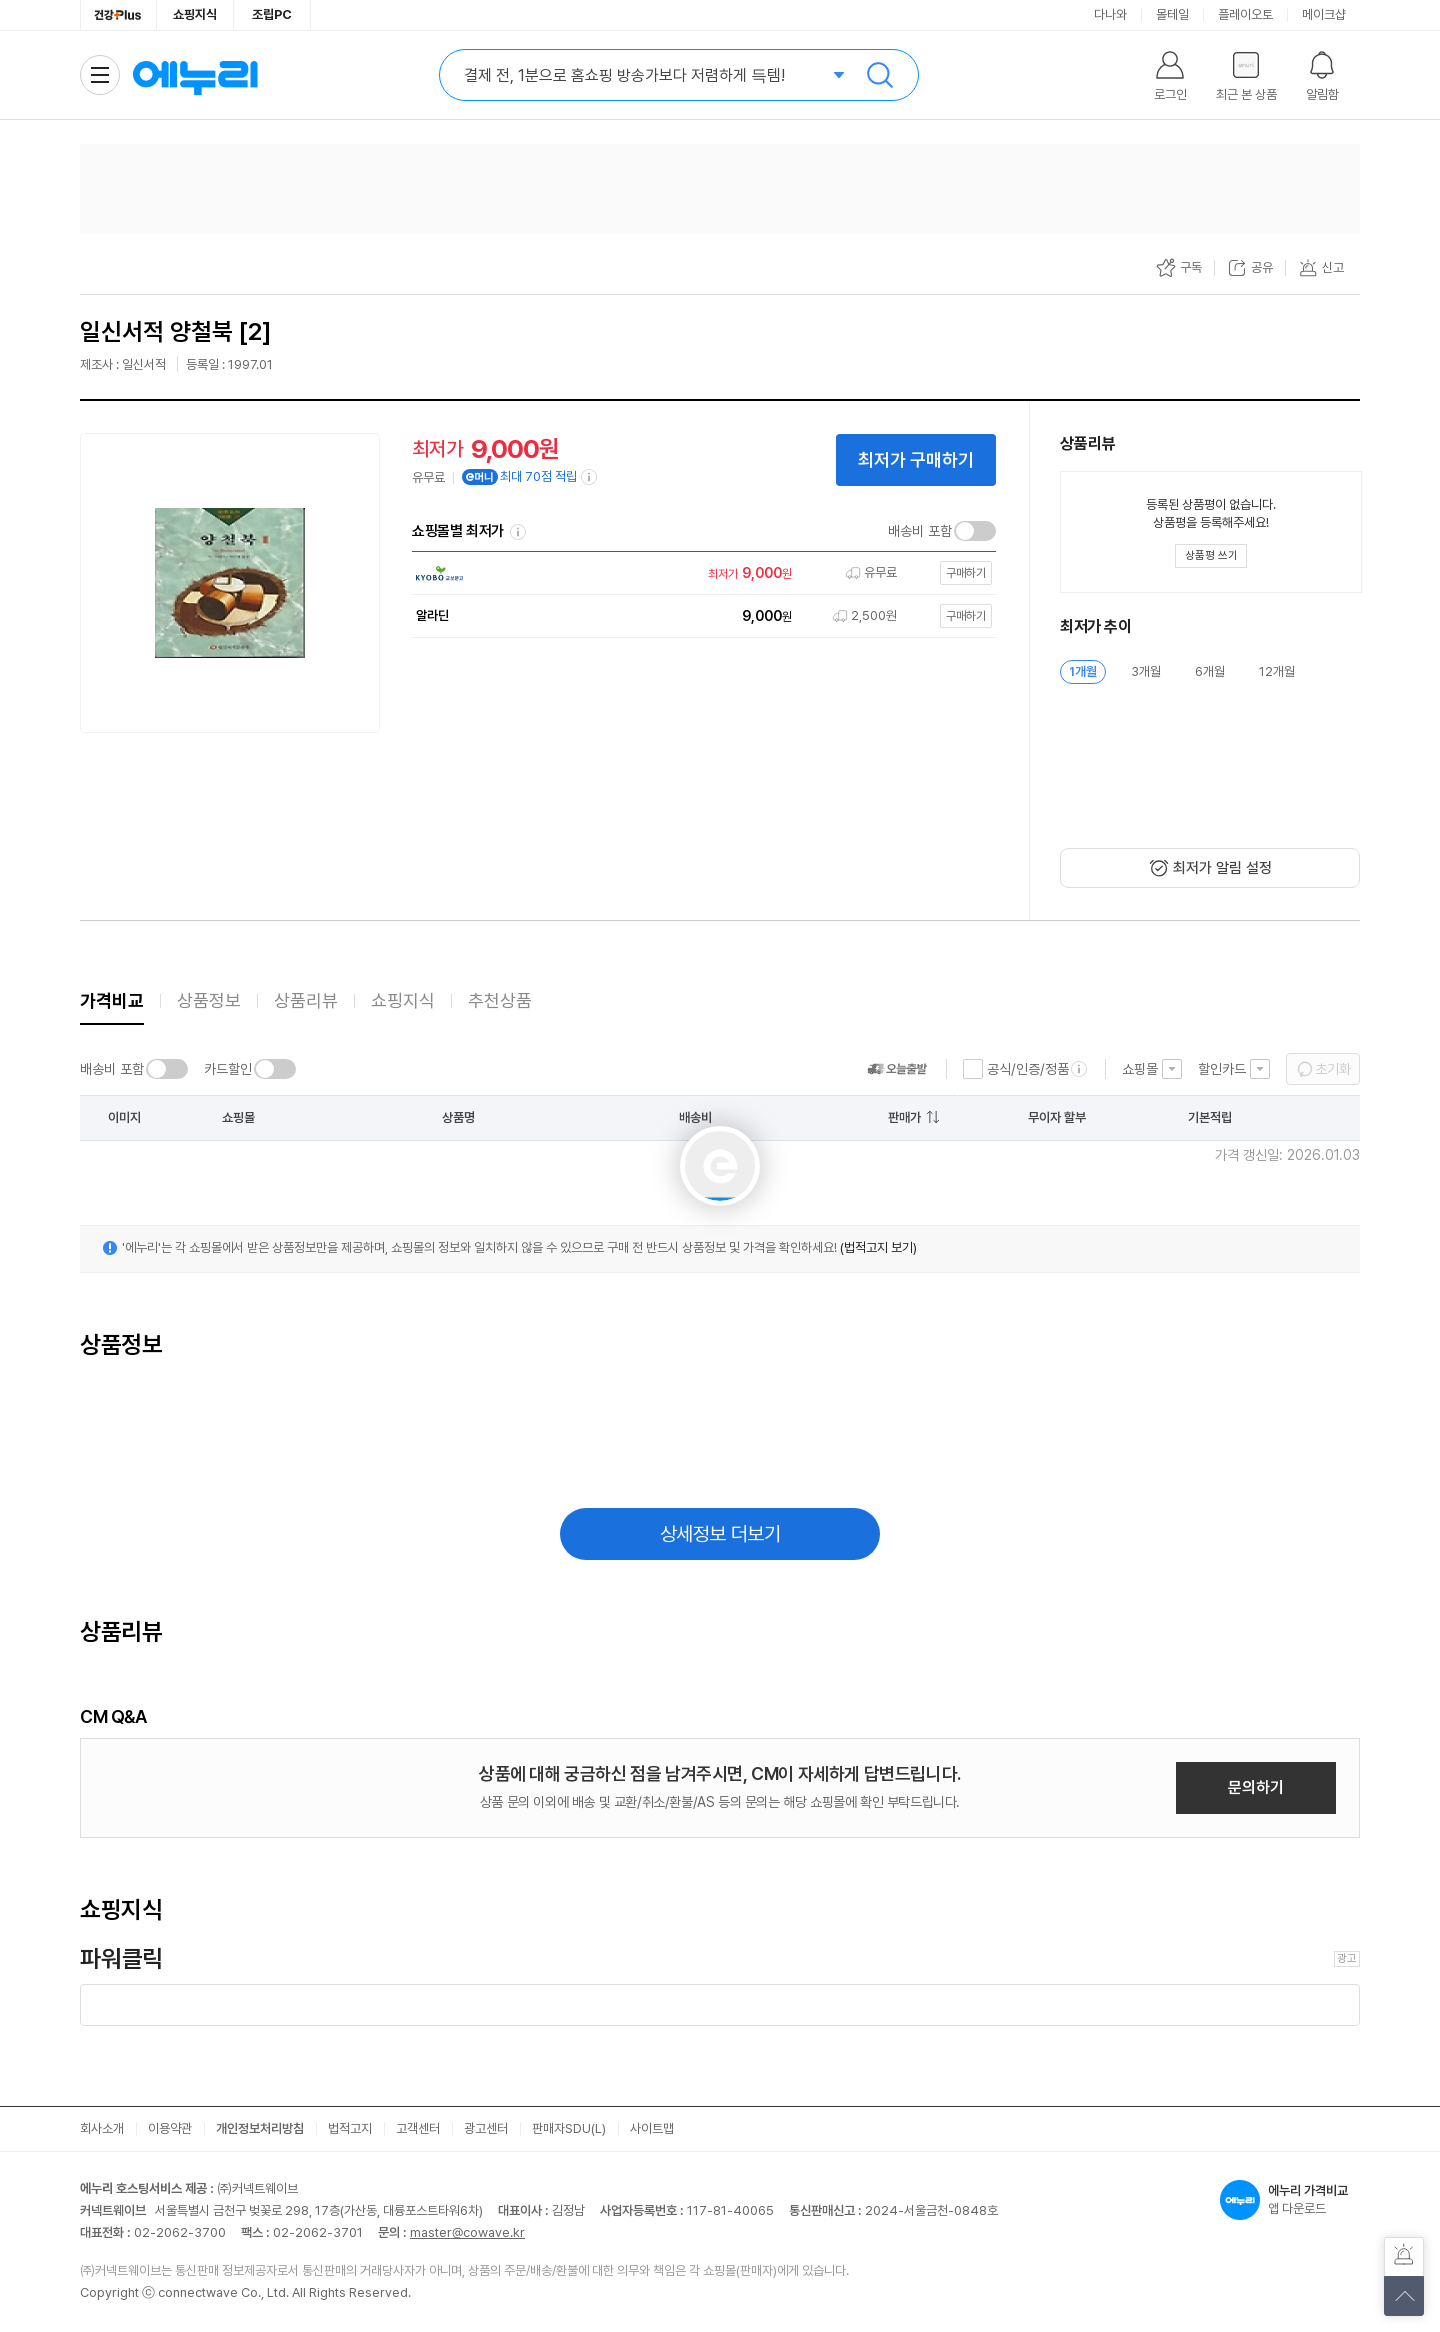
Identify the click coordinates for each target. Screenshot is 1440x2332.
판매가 (904, 1117)
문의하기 (1256, 1787)
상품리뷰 (306, 1000)
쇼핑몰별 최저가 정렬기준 (518, 532)
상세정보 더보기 (720, 1534)
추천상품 (500, 1000)
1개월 (1083, 671)
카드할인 (228, 1069)
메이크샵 (1324, 14)
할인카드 (1222, 1069)
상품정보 (209, 1000)
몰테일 (1172, 14)
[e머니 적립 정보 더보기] (590, 477)
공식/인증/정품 (1028, 1069)
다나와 (1110, 14)
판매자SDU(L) (569, 2128)
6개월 (1210, 671)
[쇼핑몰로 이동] (699, 573)
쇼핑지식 (195, 14)
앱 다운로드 (1290, 2200)
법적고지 (350, 2128)
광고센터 (486, 2128)
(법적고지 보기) (878, 1247)
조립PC (272, 14)
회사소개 (102, 2128)
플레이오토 (1245, 14)
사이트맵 (652, 2128)
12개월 (1277, 671)
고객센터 (418, 2128)
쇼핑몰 (1140, 1069)
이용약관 (170, 2128)
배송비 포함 (920, 531)
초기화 (1333, 1069)
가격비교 (112, 1000)
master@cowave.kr (467, 2232)
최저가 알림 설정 (1222, 868)
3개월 (1146, 671)
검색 (880, 75)
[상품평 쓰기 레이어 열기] (1211, 556)
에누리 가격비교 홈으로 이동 (195, 75)
